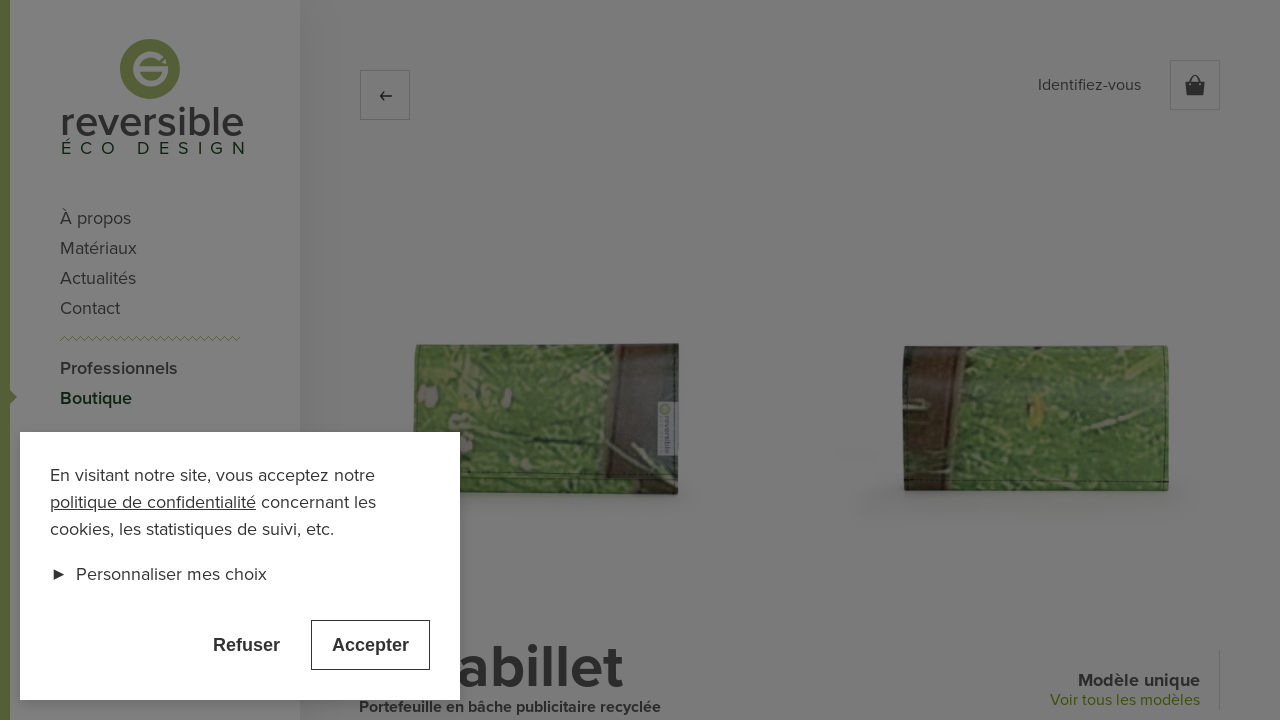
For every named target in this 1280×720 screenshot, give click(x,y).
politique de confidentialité (153, 502)
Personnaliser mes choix (158, 574)
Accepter (370, 645)
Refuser (246, 645)
